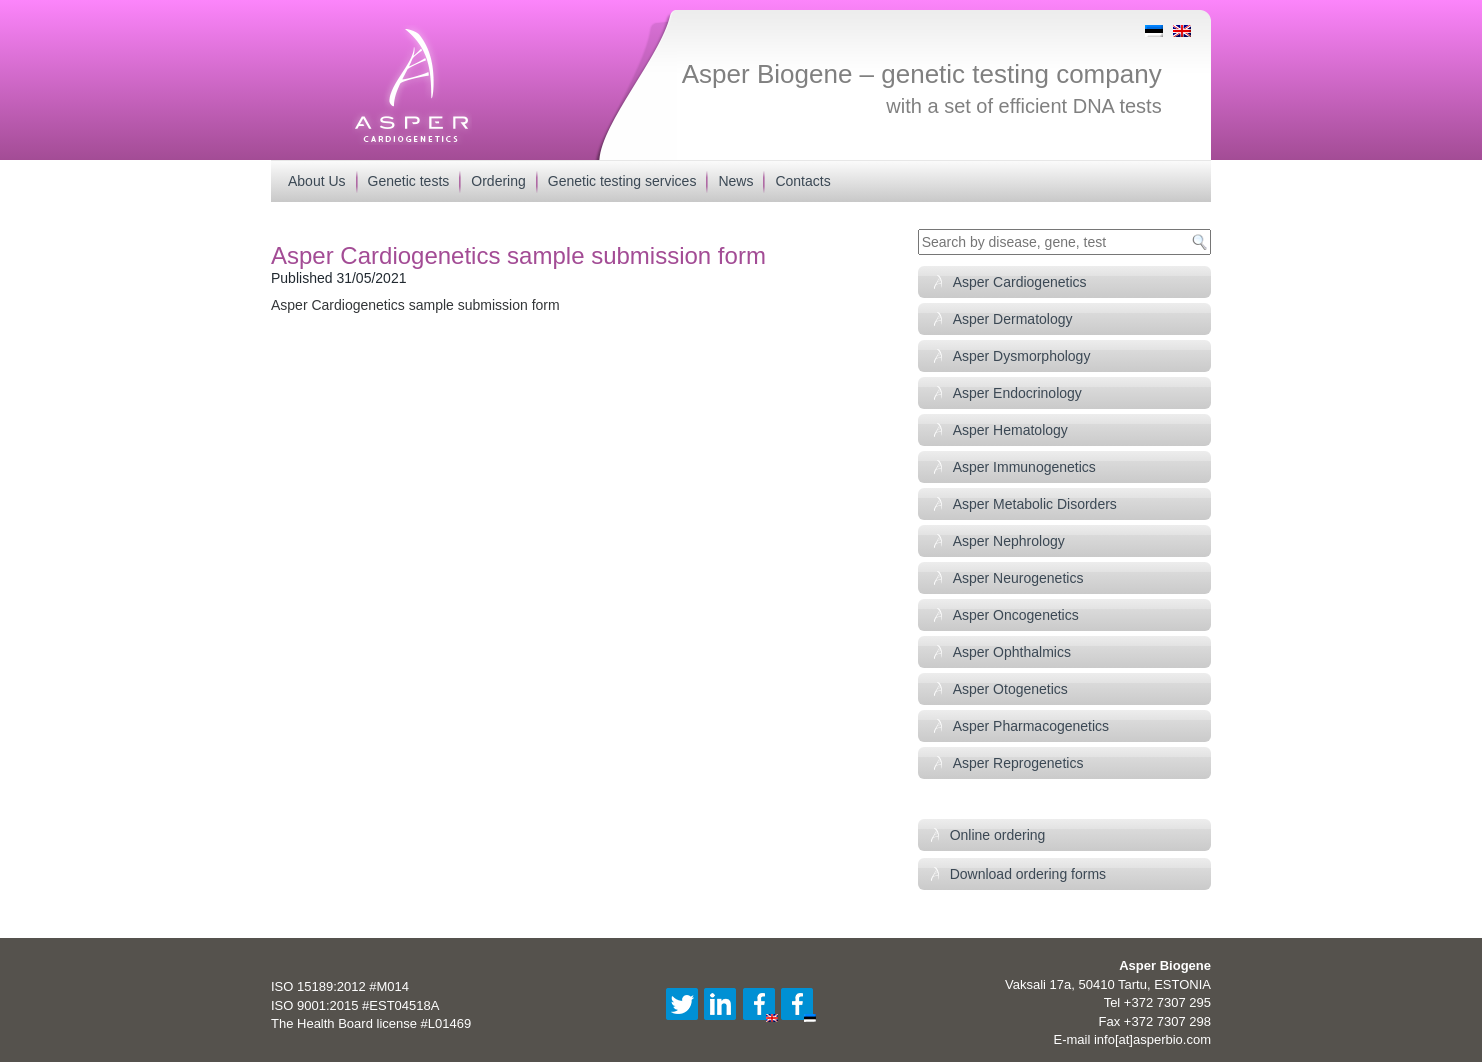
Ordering (498, 181)
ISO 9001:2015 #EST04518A (355, 1005)
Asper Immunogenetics (1024, 467)
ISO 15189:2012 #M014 (340, 986)
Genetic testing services (622, 181)
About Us (317, 181)
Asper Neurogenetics (1018, 578)
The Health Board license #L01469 (371, 1023)
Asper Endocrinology (1017, 393)
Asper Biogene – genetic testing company (922, 74)
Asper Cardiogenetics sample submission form (415, 305)
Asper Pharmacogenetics (1031, 726)
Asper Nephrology (1009, 541)
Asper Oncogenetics (1016, 615)
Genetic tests (409, 181)
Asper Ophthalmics (1012, 652)
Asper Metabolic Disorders (1035, 504)
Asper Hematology (1010, 430)
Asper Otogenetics (1010, 689)
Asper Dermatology (1013, 319)
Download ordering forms (1028, 874)
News (735, 181)
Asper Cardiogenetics (1020, 282)
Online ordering (998, 835)
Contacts (802, 181)
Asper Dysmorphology (1022, 356)
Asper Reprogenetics (1018, 763)
